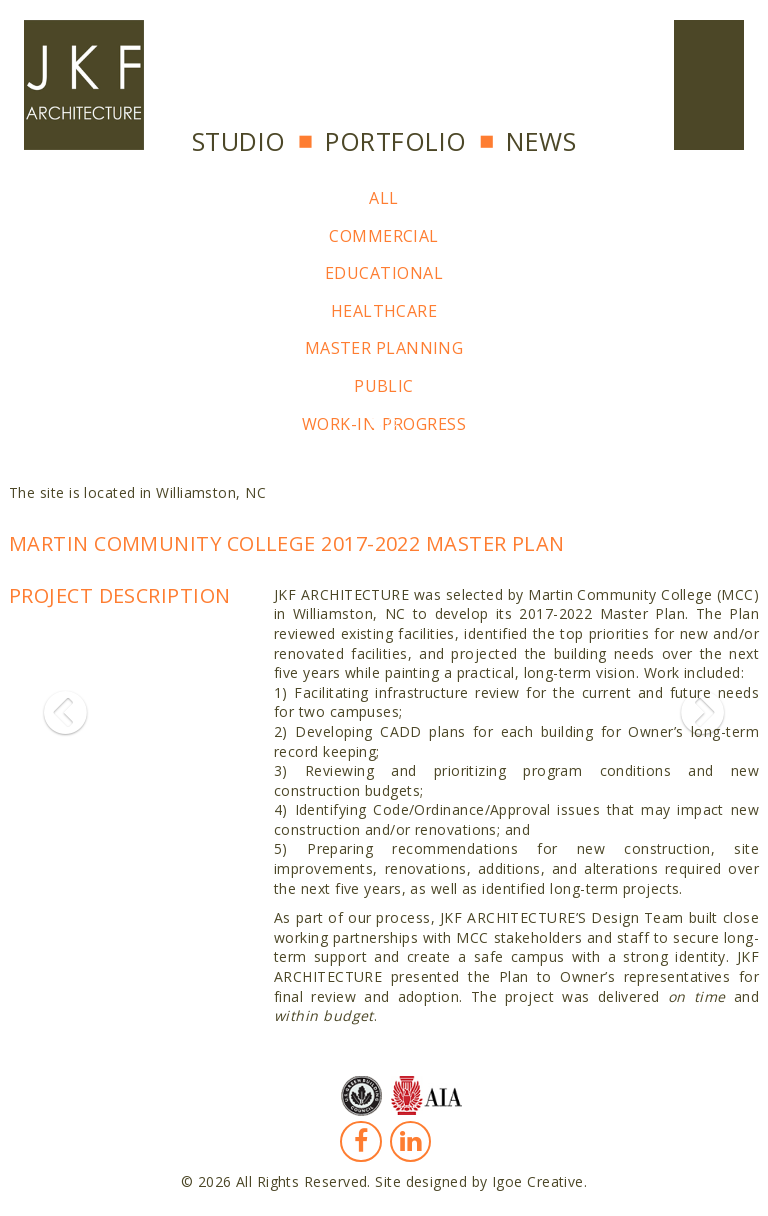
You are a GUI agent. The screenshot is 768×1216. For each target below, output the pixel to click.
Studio (239, 141)
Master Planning (384, 348)
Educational (384, 273)
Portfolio (395, 141)
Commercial (384, 236)
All (383, 198)
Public (384, 386)
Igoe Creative (538, 1181)
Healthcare (384, 311)
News (541, 141)
